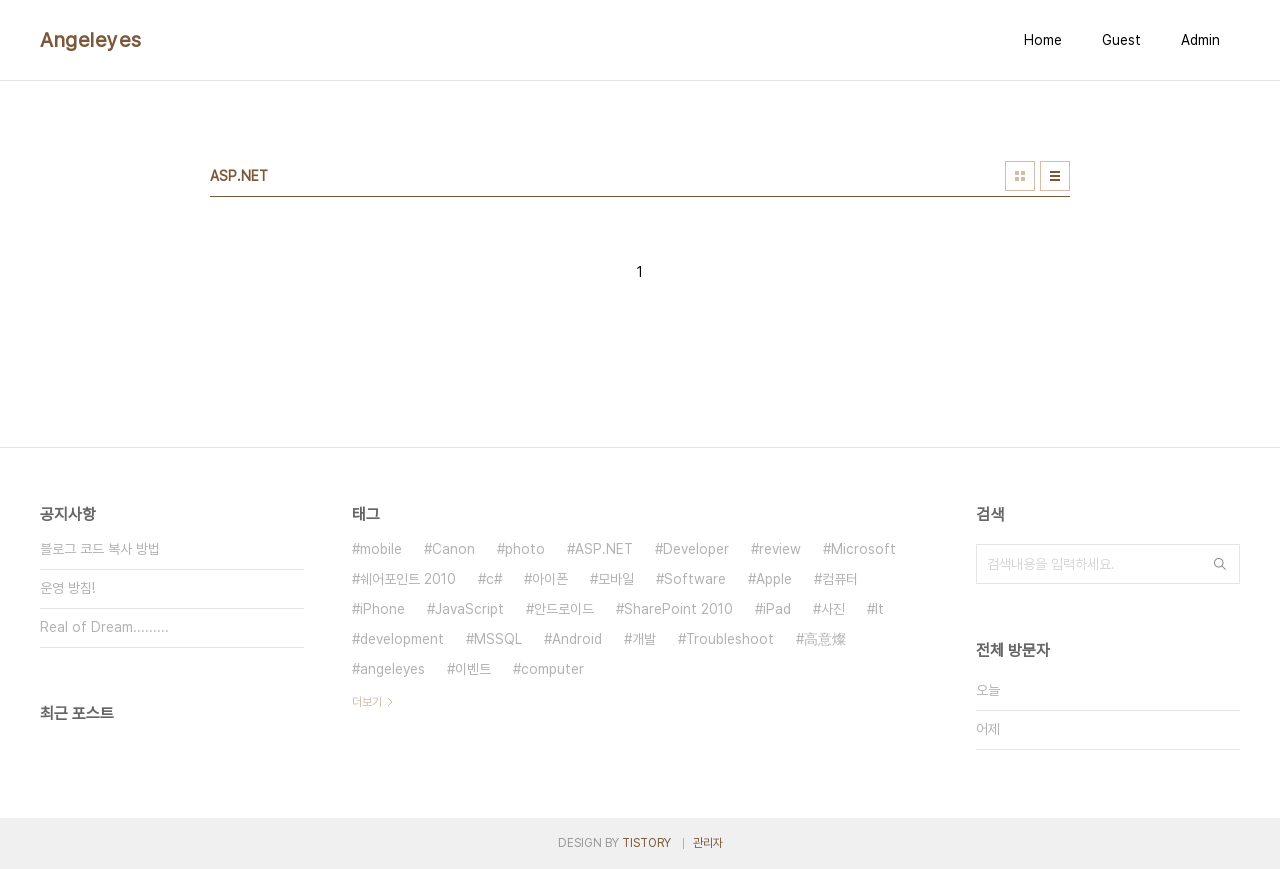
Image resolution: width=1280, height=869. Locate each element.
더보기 (367, 702)
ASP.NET (604, 549)
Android (577, 639)
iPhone (382, 609)
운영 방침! (67, 588)
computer (552, 669)
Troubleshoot (730, 639)
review (780, 549)
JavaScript (469, 609)
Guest (1121, 40)
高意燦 (825, 639)
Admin (1200, 40)
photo (525, 549)
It (879, 609)
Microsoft (863, 549)
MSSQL (498, 639)
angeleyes (392, 669)
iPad (777, 609)
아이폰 (550, 579)
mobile (381, 549)
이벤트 (473, 669)
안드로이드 (564, 609)
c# (494, 579)
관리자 (708, 843)
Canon (453, 549)
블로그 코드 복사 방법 (100, 549)
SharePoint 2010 (678, 609)
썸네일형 (1020, 176)
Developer (696, 549)
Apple (774, 579)
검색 (1220, 564)
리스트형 (1055, 176)
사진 (833, 609)
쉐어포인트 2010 (408, 579)
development (402, 639)
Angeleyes (91, 40)
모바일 (616, 579)
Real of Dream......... (104, 627)
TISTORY (646, 843)
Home (1043, 40)
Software (695, 579)
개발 (644, 639)
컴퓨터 (840, 579)
